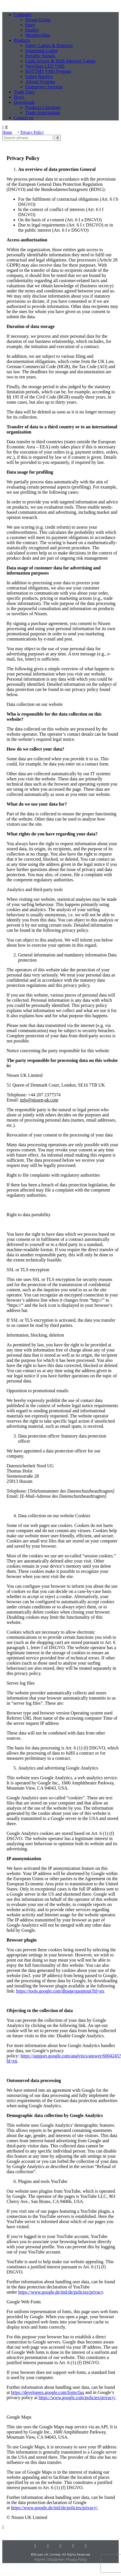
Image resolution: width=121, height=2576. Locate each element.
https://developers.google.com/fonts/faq (47, 2392)
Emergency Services (44, 86)
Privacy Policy (32, 132)
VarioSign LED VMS (45, 66)
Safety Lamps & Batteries (49, 45)
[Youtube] (60, 2546)
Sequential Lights (41, 50)
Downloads (24, 102)
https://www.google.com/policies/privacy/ (77, 2397)
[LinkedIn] (48, 2546)
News (19, 97)
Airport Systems (40, 81)
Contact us (23, 117)
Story (30, 24)
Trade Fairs (24, 91)
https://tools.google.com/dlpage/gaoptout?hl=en (60, 1991)
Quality (32, 30)
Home (7, 132)
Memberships (37, 35)
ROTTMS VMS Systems (48, 71)
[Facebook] (73, 2546)
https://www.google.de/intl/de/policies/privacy (60, 2292)
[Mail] (85, 2546)
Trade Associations (42, 112)
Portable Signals (40, 55)
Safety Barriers (39, 76)
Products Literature (43, 107)
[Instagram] (35, 2546)
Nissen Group (37, 19)
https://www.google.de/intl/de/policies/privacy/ (54, 2507)
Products (22, 40)
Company (23, 14)
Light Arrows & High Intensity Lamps (60, 60)
